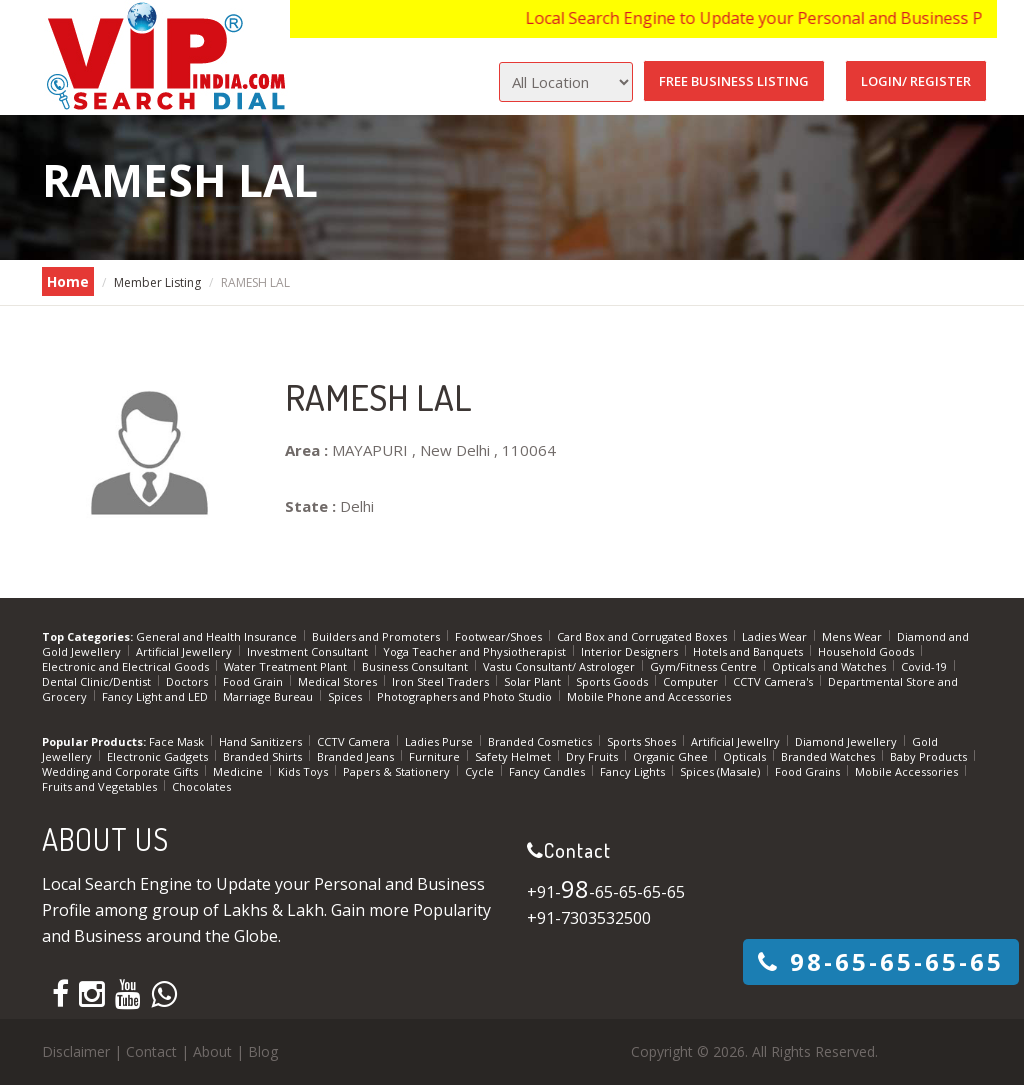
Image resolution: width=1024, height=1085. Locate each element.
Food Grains (809, 771)
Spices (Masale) (721, 771)
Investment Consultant (309, 651)
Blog (263, 1051)
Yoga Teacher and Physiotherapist (476, 651)
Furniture (436, 756)
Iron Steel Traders (442, 681)
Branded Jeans (357, 756)
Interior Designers (631, 651)
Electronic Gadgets (159, 756)
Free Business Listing (734, 81)
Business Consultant (416, 666)
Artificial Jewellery (185, 651)
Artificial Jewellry (737, 741)
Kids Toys (304, 771)
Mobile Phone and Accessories (649, 696)
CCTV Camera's (774, 681)
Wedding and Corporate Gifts (121, 771)
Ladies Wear (776, 636)
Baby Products (930, 756)
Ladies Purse (440, 741)
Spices (346, 696)
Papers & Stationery (398, 771)
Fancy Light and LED (156, 696)
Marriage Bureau (269, 696)
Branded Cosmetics (541, 741)
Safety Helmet (514, 756)
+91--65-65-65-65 (606, 892)
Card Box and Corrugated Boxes (643, 636)
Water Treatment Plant (287, 666)
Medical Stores (339, 681)
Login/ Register (916, 81)
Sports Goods (613, 681)
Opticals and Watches (830, 666)
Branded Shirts (264, 756)
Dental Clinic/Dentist (98, 681)
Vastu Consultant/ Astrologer (560, 666)
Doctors (188, 681)
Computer (692, 681)
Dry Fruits (593, 756)
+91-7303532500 (589, 918)
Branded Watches (829, 756)
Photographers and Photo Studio (466, 696)
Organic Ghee (672, 756)
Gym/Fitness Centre (705, 666)
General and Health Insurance (218, 636)
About (212, 1051)
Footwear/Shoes (500, 636)
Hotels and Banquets (749, 651)
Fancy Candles (548, 771)
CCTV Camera (355, 741)
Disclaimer (76, 1051)
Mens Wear (853, 636)
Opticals (746, 756)
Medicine (239, 771)
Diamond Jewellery (847, 741)
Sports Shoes (643, 741)
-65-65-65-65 (881, 961)
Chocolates (201, 786)
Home (68, 281)
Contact (151, 1051)
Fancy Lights (634, 771)
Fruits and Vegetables (101, 786)
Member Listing (157, 282)
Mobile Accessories (908, 771)
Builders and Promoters (377, 636)
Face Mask (178, 741)
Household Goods (867, 651)
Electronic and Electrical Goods (127, 666)
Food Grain (254, 681)
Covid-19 (925, 666)
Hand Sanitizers (262, 741)
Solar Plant (534, 681)
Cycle (481, 771)
